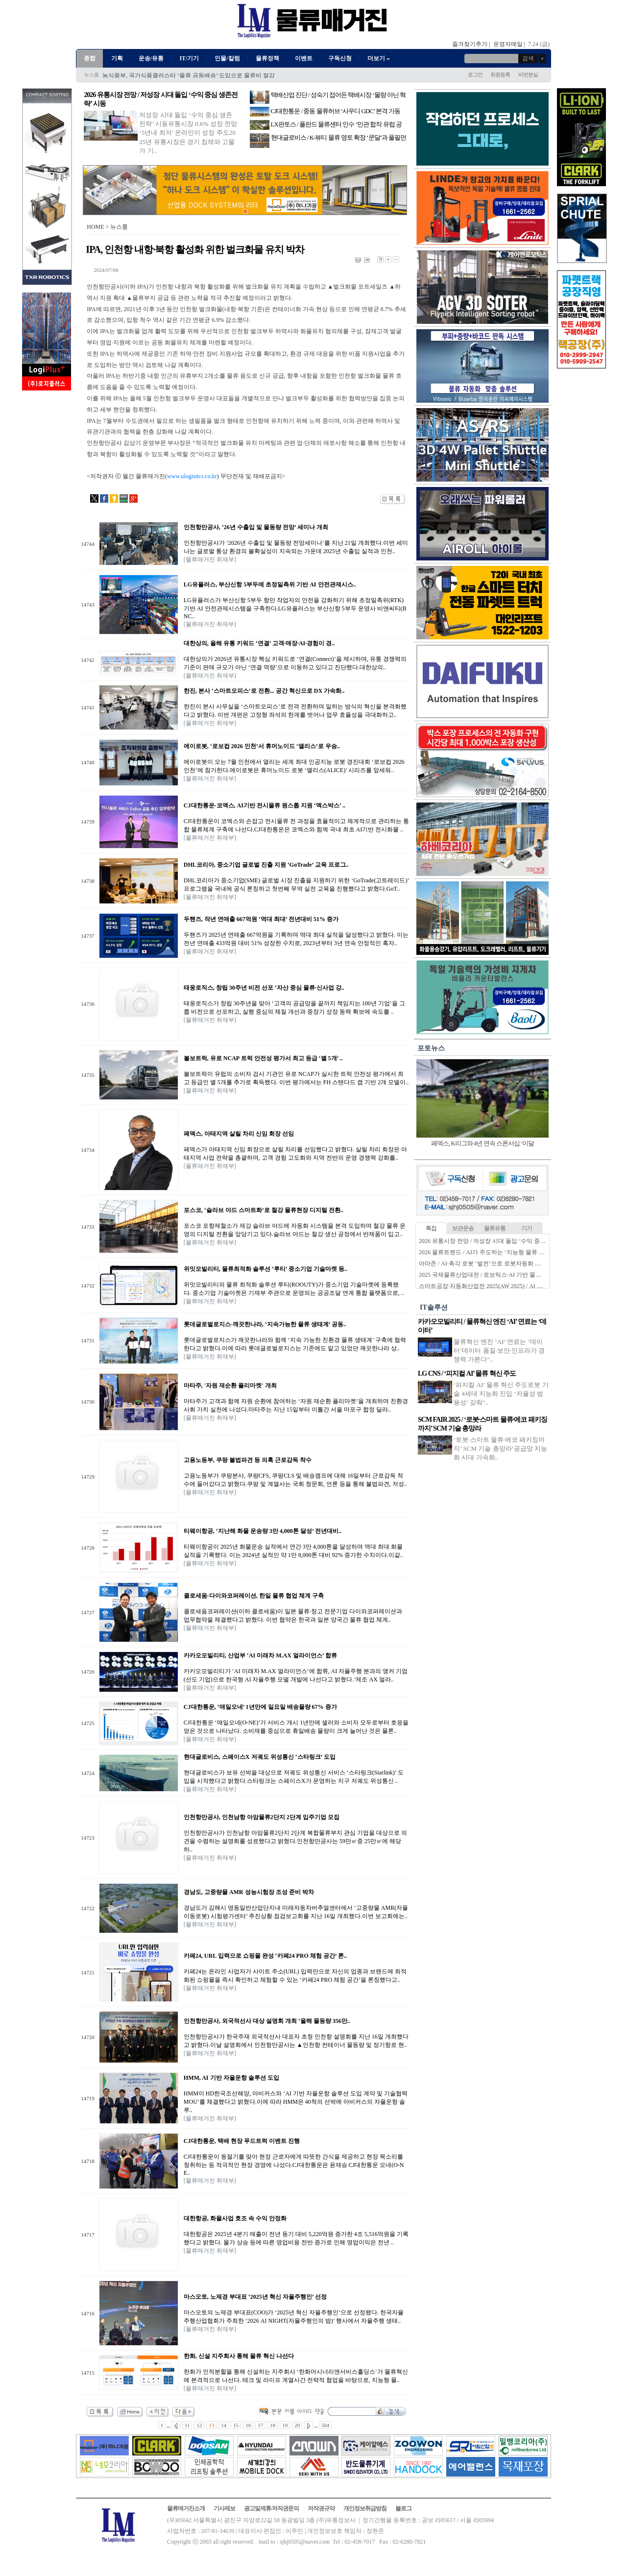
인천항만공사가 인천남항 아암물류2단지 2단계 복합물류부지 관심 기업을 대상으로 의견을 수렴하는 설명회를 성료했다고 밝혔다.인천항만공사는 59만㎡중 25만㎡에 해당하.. (295, 1841)
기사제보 (224, 2508)
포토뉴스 (431, 1048)
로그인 (475, 74)
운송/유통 (151, 58)
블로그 (403, 2508)
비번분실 (528, 74)
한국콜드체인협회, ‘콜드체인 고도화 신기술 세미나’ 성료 (176, 75)
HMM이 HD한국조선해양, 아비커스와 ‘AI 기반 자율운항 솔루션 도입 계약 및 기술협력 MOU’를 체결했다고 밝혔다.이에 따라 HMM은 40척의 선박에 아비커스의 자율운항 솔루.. (296, 2102)
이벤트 (304, 58)
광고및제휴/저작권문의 (271, 2508)
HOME (95, 226)
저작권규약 (321, 2508)
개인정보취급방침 (364, 2508)
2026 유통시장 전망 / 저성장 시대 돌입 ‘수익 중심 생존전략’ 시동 (502, 1241)
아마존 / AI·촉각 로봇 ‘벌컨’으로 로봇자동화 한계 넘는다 (492, 1263)
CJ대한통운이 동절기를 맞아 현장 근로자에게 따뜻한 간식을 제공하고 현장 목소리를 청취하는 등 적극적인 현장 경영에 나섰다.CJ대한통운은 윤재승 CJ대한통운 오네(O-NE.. (294, 2164)
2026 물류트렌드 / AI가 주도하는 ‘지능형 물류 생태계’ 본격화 (498, 1252)
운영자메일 (508, 44)
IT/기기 (189, 58)
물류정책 (267, 58)
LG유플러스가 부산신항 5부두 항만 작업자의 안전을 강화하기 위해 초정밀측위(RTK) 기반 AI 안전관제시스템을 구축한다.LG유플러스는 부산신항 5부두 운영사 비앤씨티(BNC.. (295, 608)
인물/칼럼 (227, 58)
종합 (90, 58)
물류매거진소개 (186, 2508)
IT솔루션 (434, 1307)
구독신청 (340, 58)
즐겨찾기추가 (469, 44)
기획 (117, 58)
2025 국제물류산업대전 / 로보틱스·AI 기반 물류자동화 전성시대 (501, 1274)
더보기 (379, 58)
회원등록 (500, 74)
